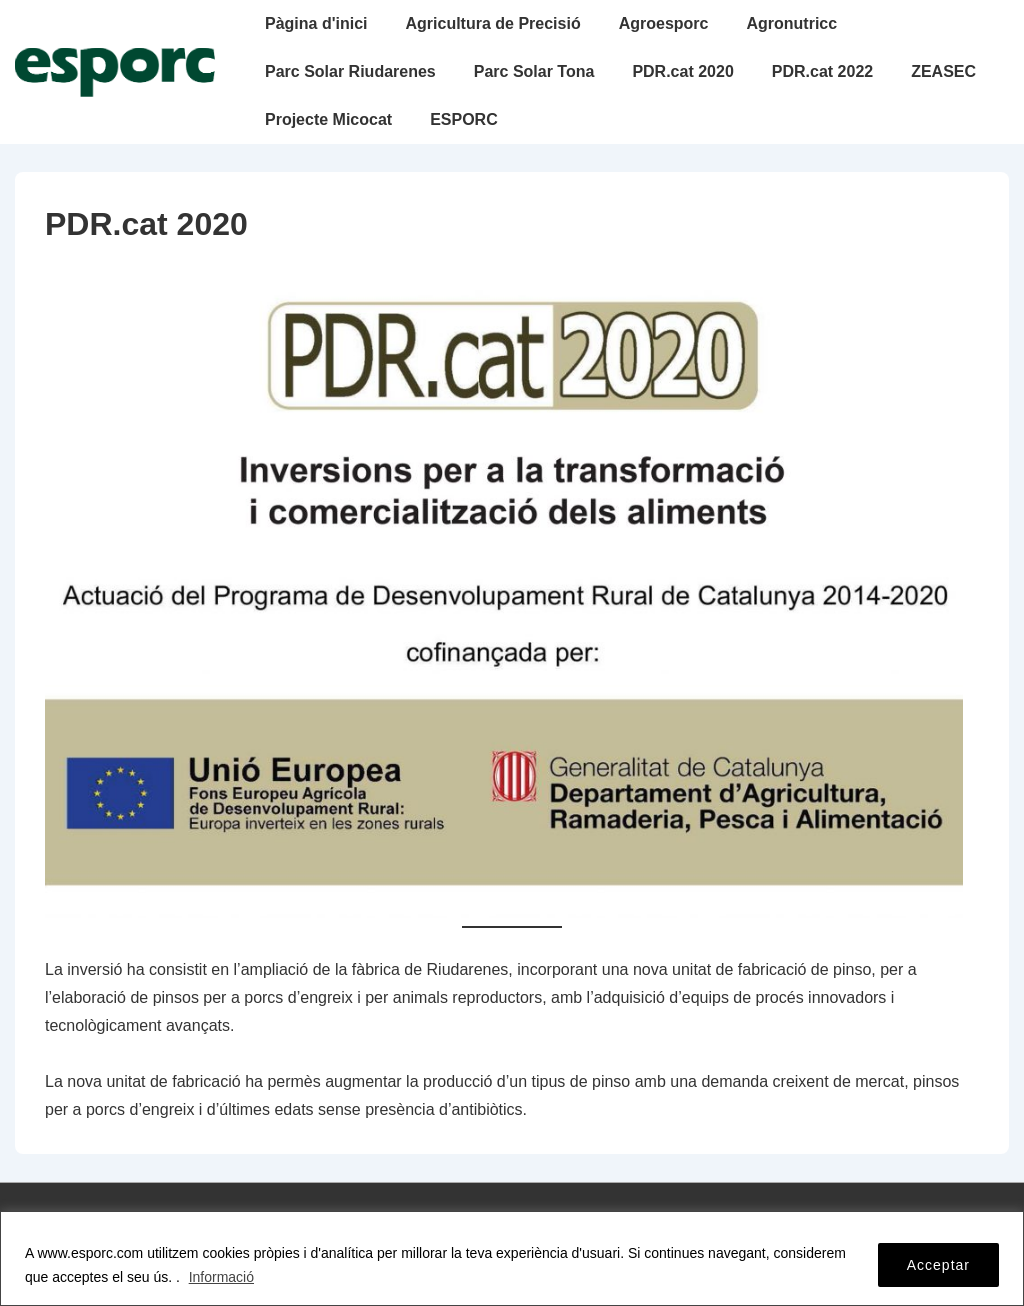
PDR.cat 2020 (682, 71)
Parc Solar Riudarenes (350, 71)
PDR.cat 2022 (822, 71)
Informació (221, 1277)
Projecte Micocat (328, 119)
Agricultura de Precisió (493, 23)
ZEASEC (943, 71)
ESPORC (464, 119)
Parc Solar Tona (534, 71)
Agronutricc (791, 23)
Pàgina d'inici (316, 23)
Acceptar (938, 1265)
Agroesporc (664, 23)
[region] (512, 1258)
